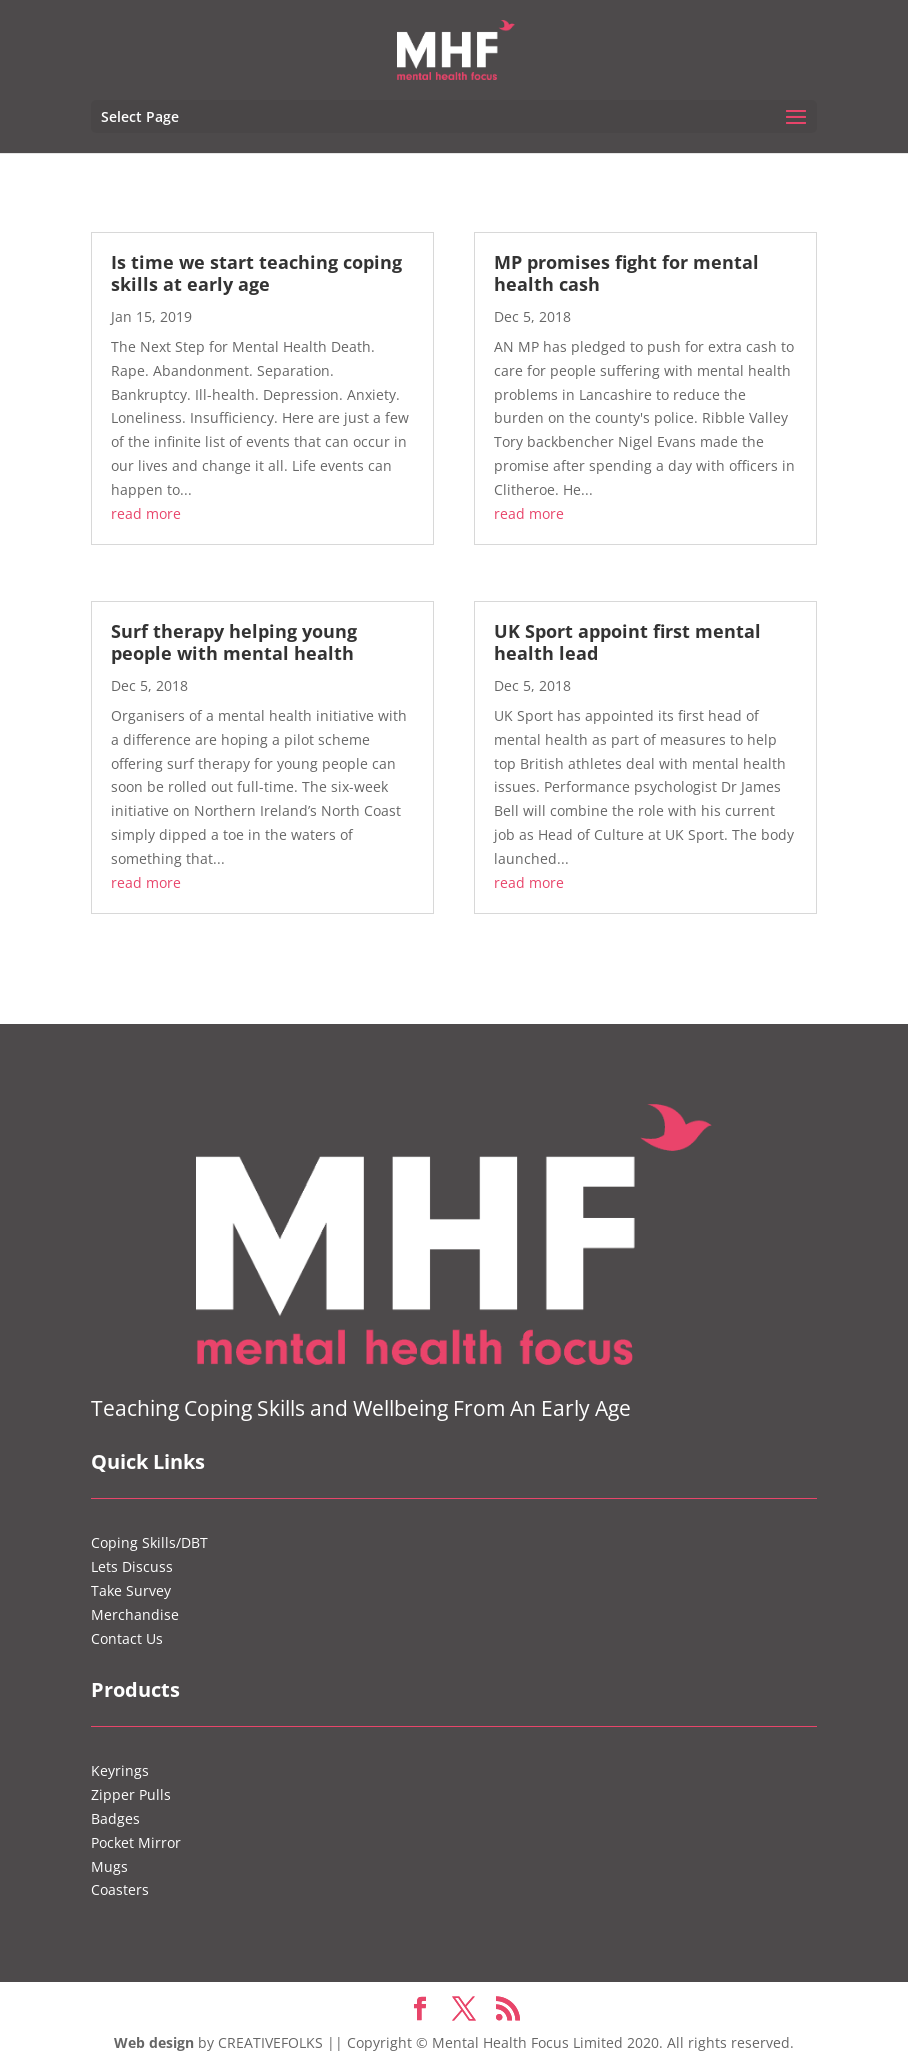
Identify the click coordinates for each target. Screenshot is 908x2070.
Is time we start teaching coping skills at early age (256, 273)
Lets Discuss (132, 1566)
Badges (115, 1818)
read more (146, 513)
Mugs (109, 1866)
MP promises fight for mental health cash (626, 273)
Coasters (120, 1889)
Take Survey (131, 1590)
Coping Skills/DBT (149, 1542)
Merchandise (135, 1614)
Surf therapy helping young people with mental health (234, 642)
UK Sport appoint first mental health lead (627, 642)
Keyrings (120, 1770)
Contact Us (127, 1638)
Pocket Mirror (136, 1842)
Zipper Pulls (131, 1794)
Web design (154, 2042)
